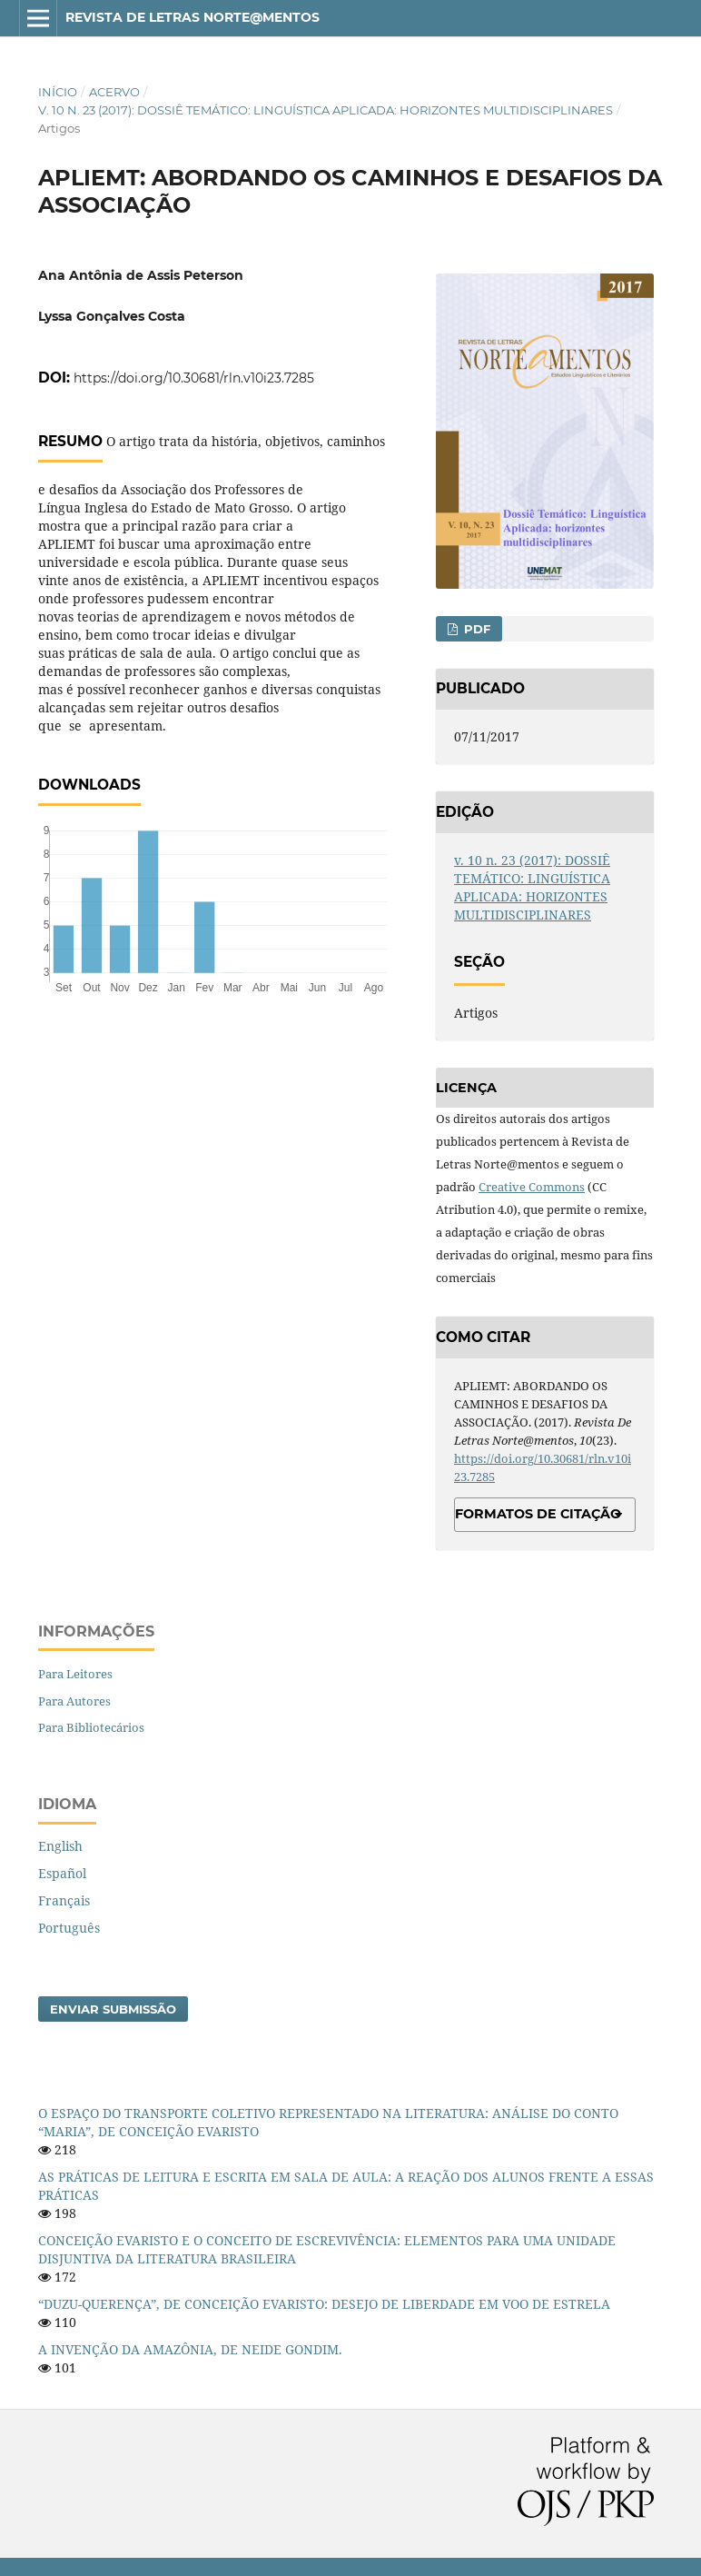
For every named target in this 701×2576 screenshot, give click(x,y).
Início (57, 92)
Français (64, 1900)
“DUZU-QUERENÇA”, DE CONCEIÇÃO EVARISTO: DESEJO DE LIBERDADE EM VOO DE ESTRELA (324, 2303)
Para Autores (74, 1701)
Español (62, 1873)
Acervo (114, 92)
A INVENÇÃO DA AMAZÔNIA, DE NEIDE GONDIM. (190, 2349)
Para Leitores (75, 1674)
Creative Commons (532, 1187)
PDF (475, 629)
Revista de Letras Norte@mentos (192, 17)
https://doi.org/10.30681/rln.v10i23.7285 (194, 378)
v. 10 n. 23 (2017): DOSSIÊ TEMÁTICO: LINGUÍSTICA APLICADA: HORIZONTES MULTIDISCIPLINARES (325, 110)
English (60, 1846)
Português (69, 1927)
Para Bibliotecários (91, 1727)
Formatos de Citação (538, 1514)
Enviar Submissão (113, 2009)
